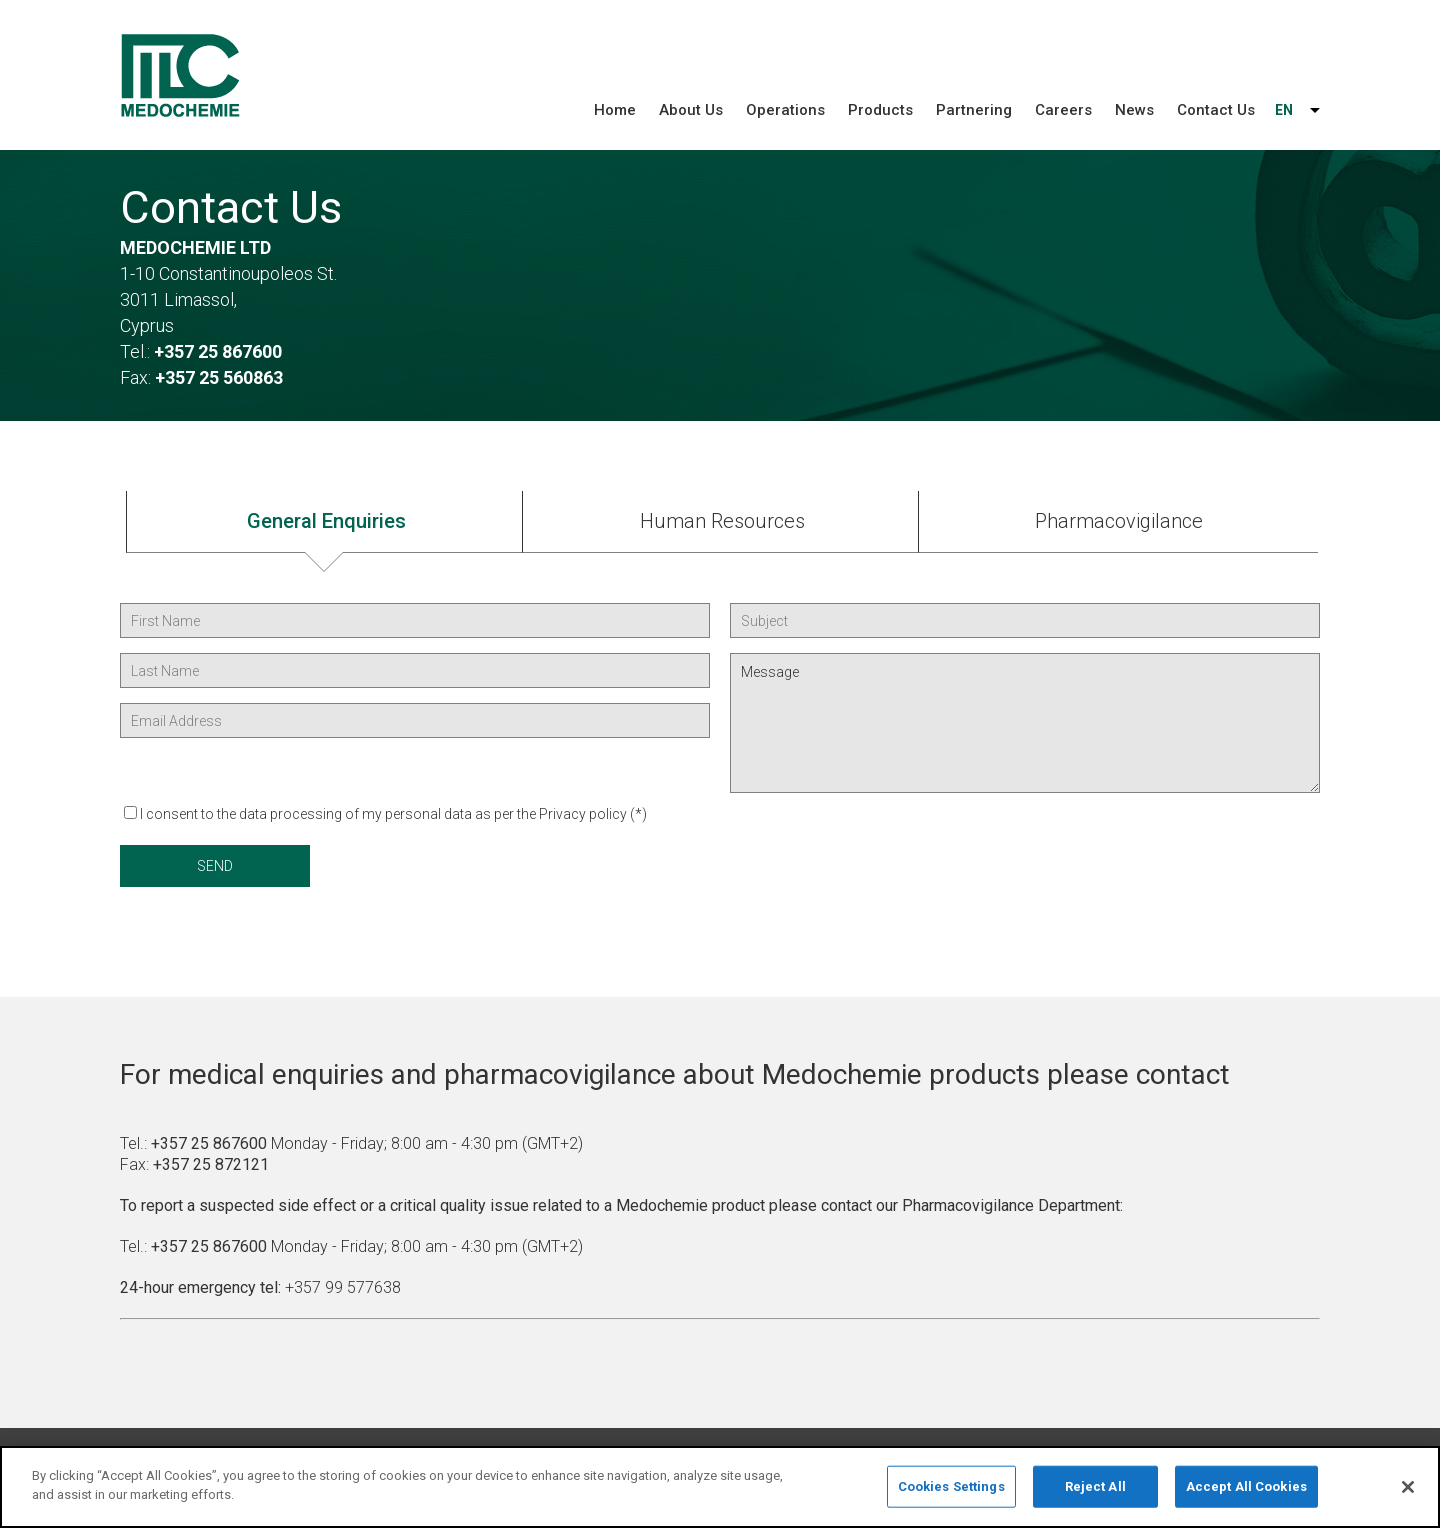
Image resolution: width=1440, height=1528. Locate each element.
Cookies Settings (951, 1489)
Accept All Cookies (1246, 1489)
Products (880, 110)
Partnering (974, 110)
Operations (785, 110)
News (1134, 110)
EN (1284, 110)
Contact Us (1216, 110)
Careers (1063, 110)
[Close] (1408, 1491)
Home (615, 110)
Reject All (1095, 1489)
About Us (691, 110)
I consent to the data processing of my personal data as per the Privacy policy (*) (393, 814)
